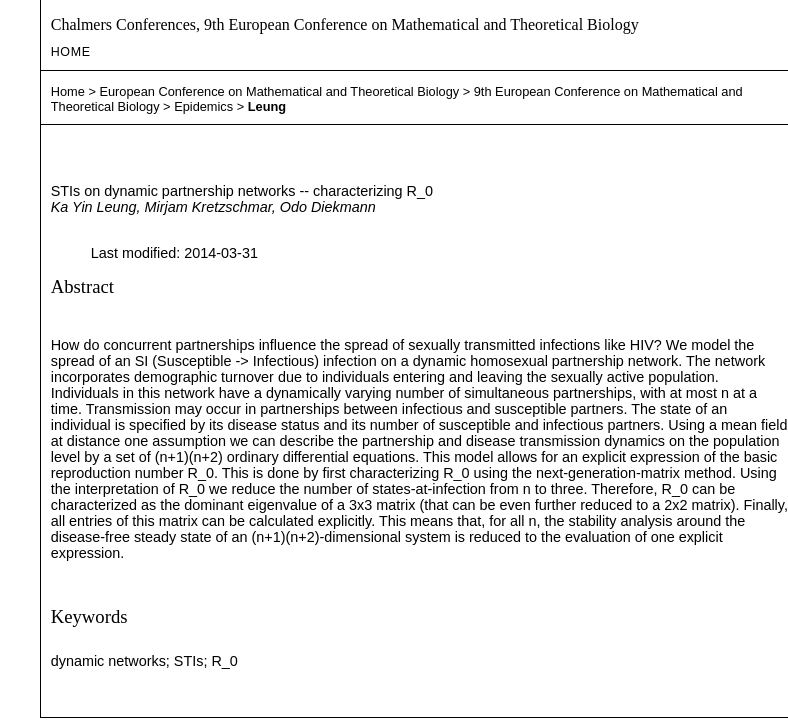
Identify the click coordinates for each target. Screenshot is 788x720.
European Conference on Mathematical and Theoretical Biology (279, 91)
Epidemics (203, 106)
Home (71, 52)
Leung (267, 106)
